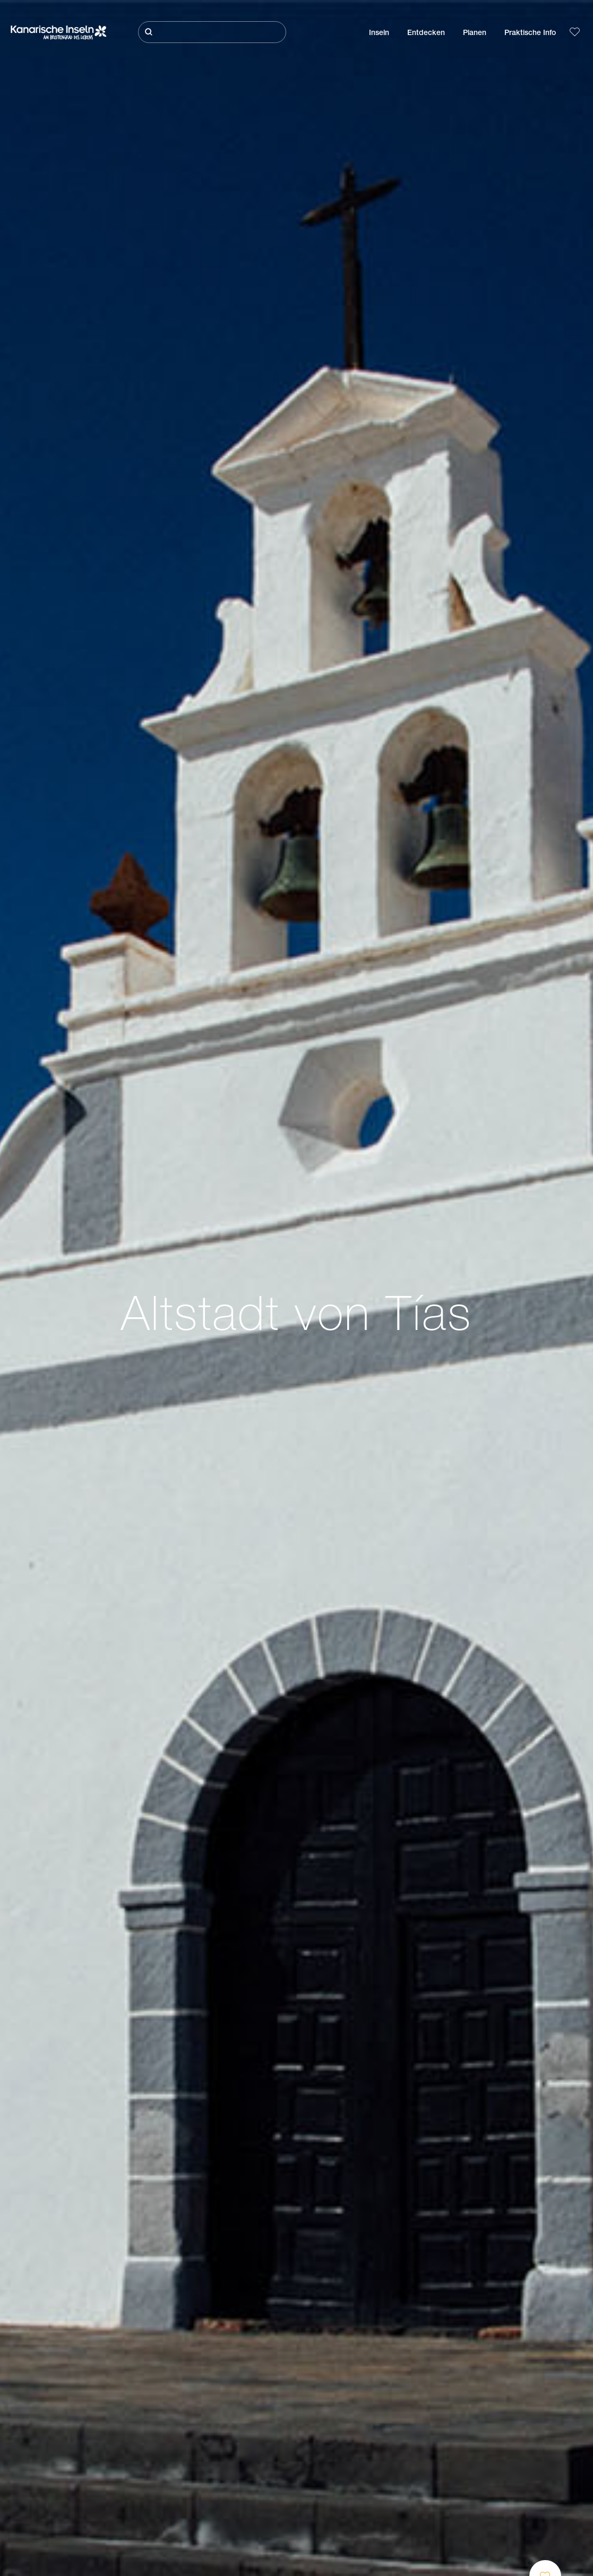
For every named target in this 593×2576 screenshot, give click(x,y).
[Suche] (212, 32)
